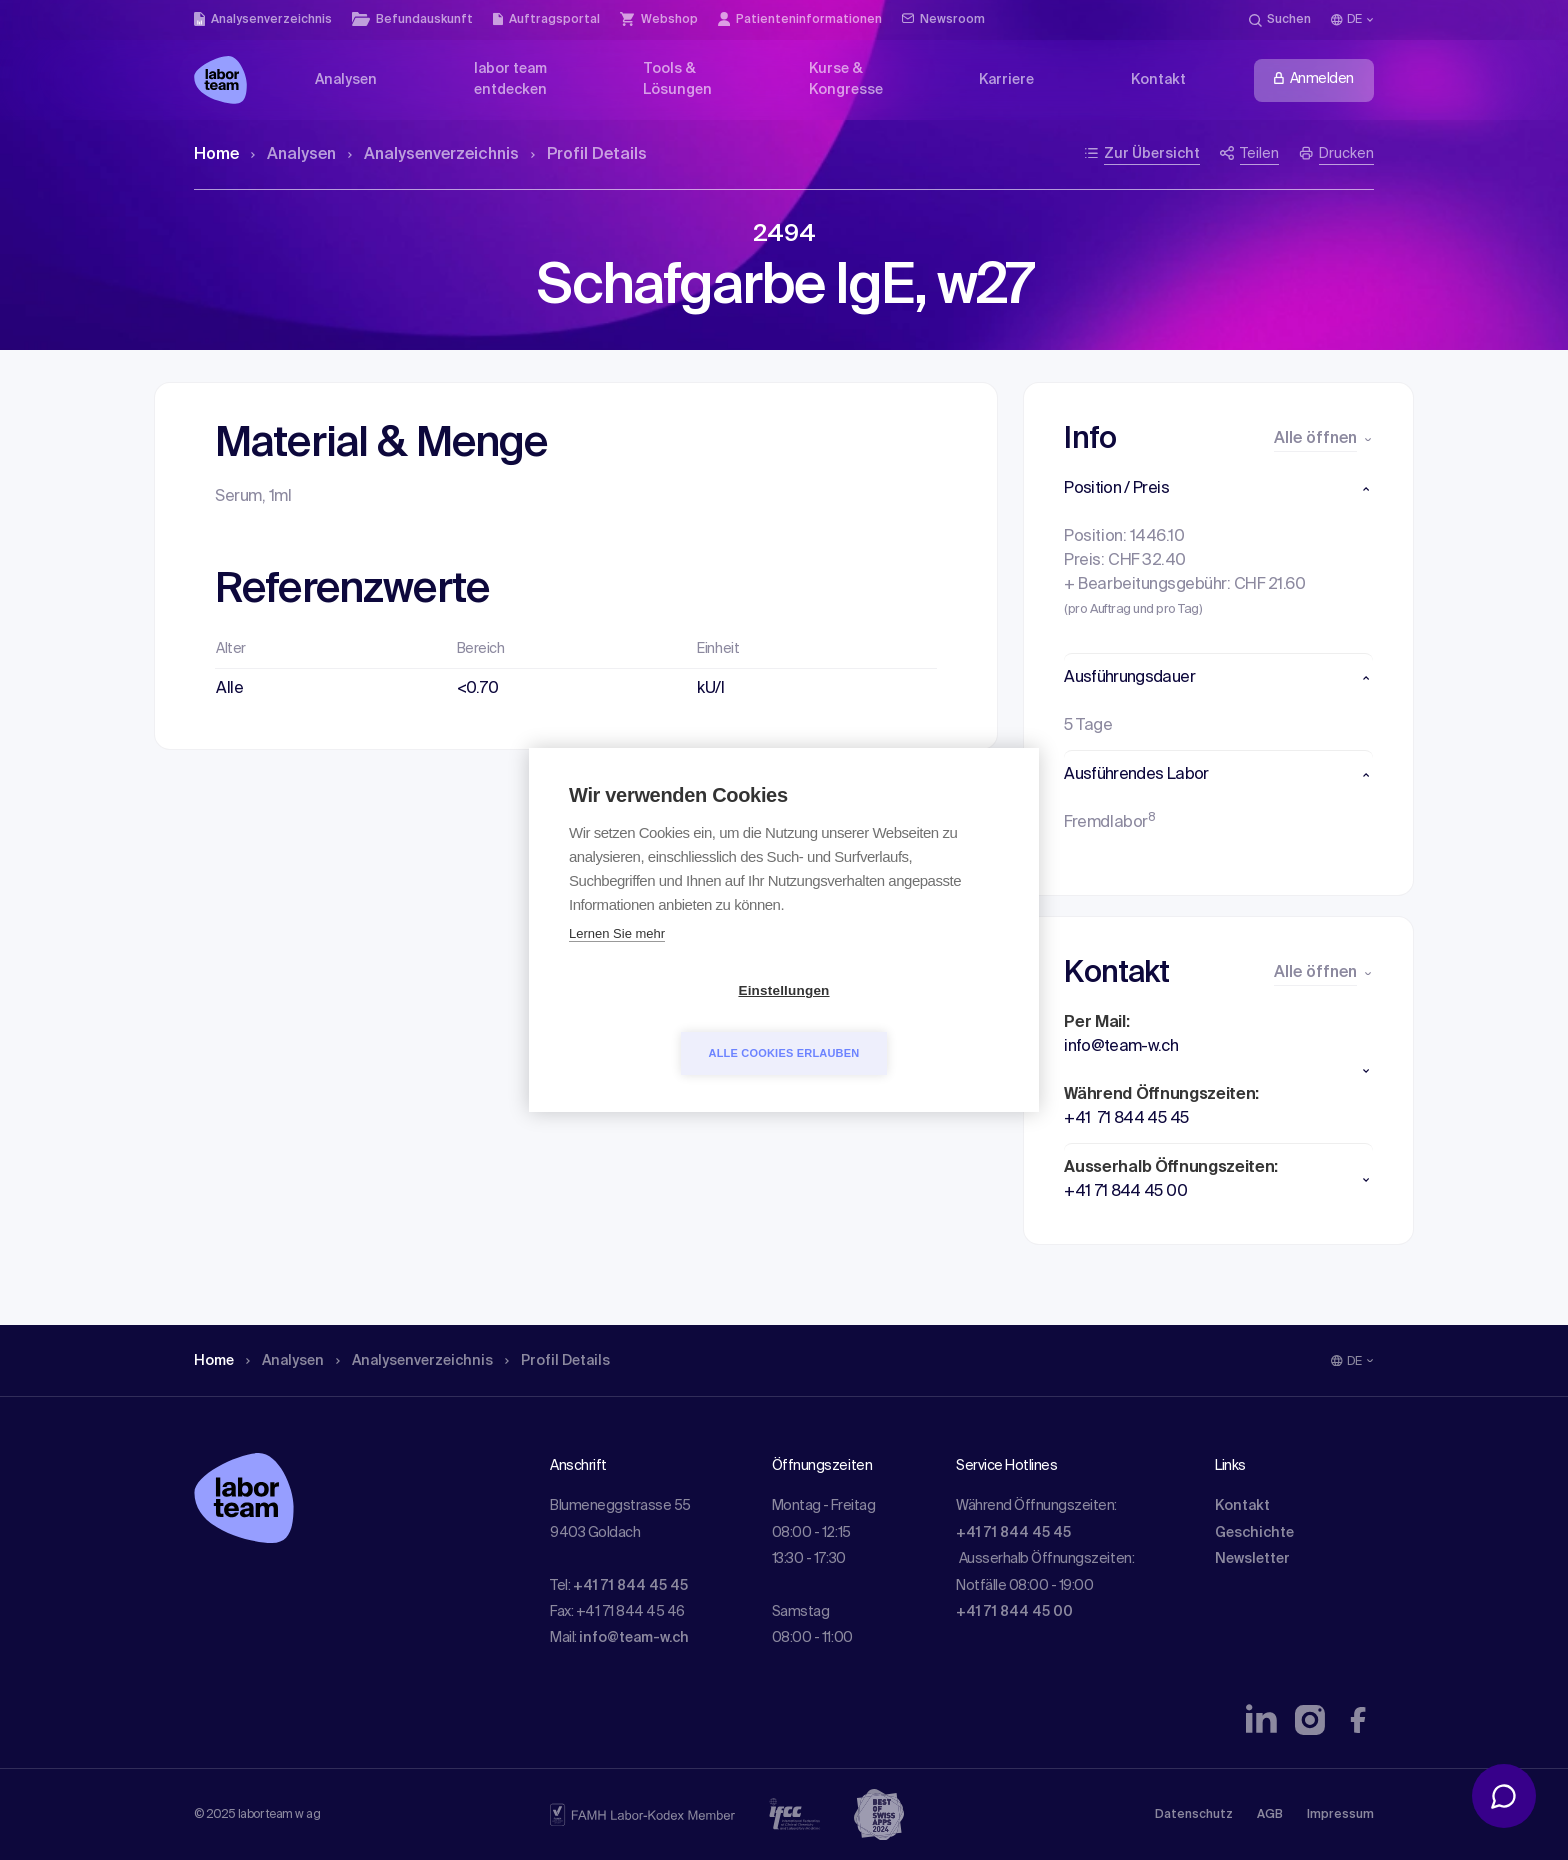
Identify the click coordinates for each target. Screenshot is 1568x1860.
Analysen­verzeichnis (433, 155)
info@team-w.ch (634, 1638)
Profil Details (589, 155)
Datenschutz (1194, 1815)
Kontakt (1242, 1506)
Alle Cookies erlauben (899, 1022)
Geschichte (1254, 1533)
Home (216, 155)
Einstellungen (668, 1022)
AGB (1270, 1815)
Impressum (1340, 1815)
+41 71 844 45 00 (1014, 1612)
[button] (1218, 489)
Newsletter (1252, 1559)
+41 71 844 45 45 (630, 1586)
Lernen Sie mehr (617, 965)
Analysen (293, 155)
